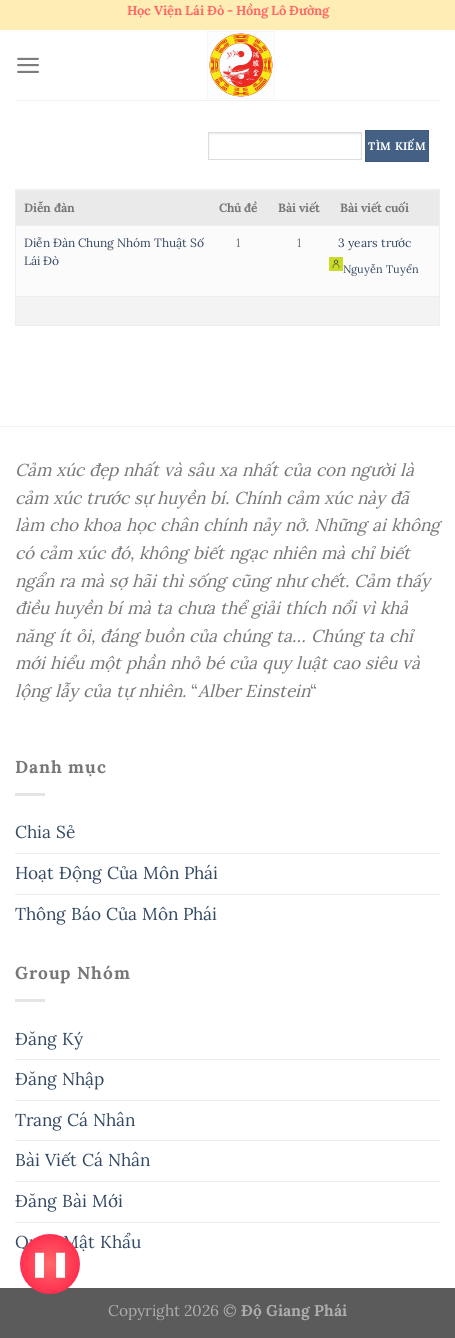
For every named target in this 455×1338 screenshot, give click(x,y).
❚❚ (49, 1263)
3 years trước (374, 242)
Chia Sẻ (45, 832)
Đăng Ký (49, 1039)
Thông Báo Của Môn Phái (116, 914)
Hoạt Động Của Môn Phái (116, 873)
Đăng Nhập (59, 1079)
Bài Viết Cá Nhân (82, 1160)
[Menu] (28, 65)
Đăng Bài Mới (69, 1201)
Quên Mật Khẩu (78, 1242)
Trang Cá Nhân (75, 1120)
